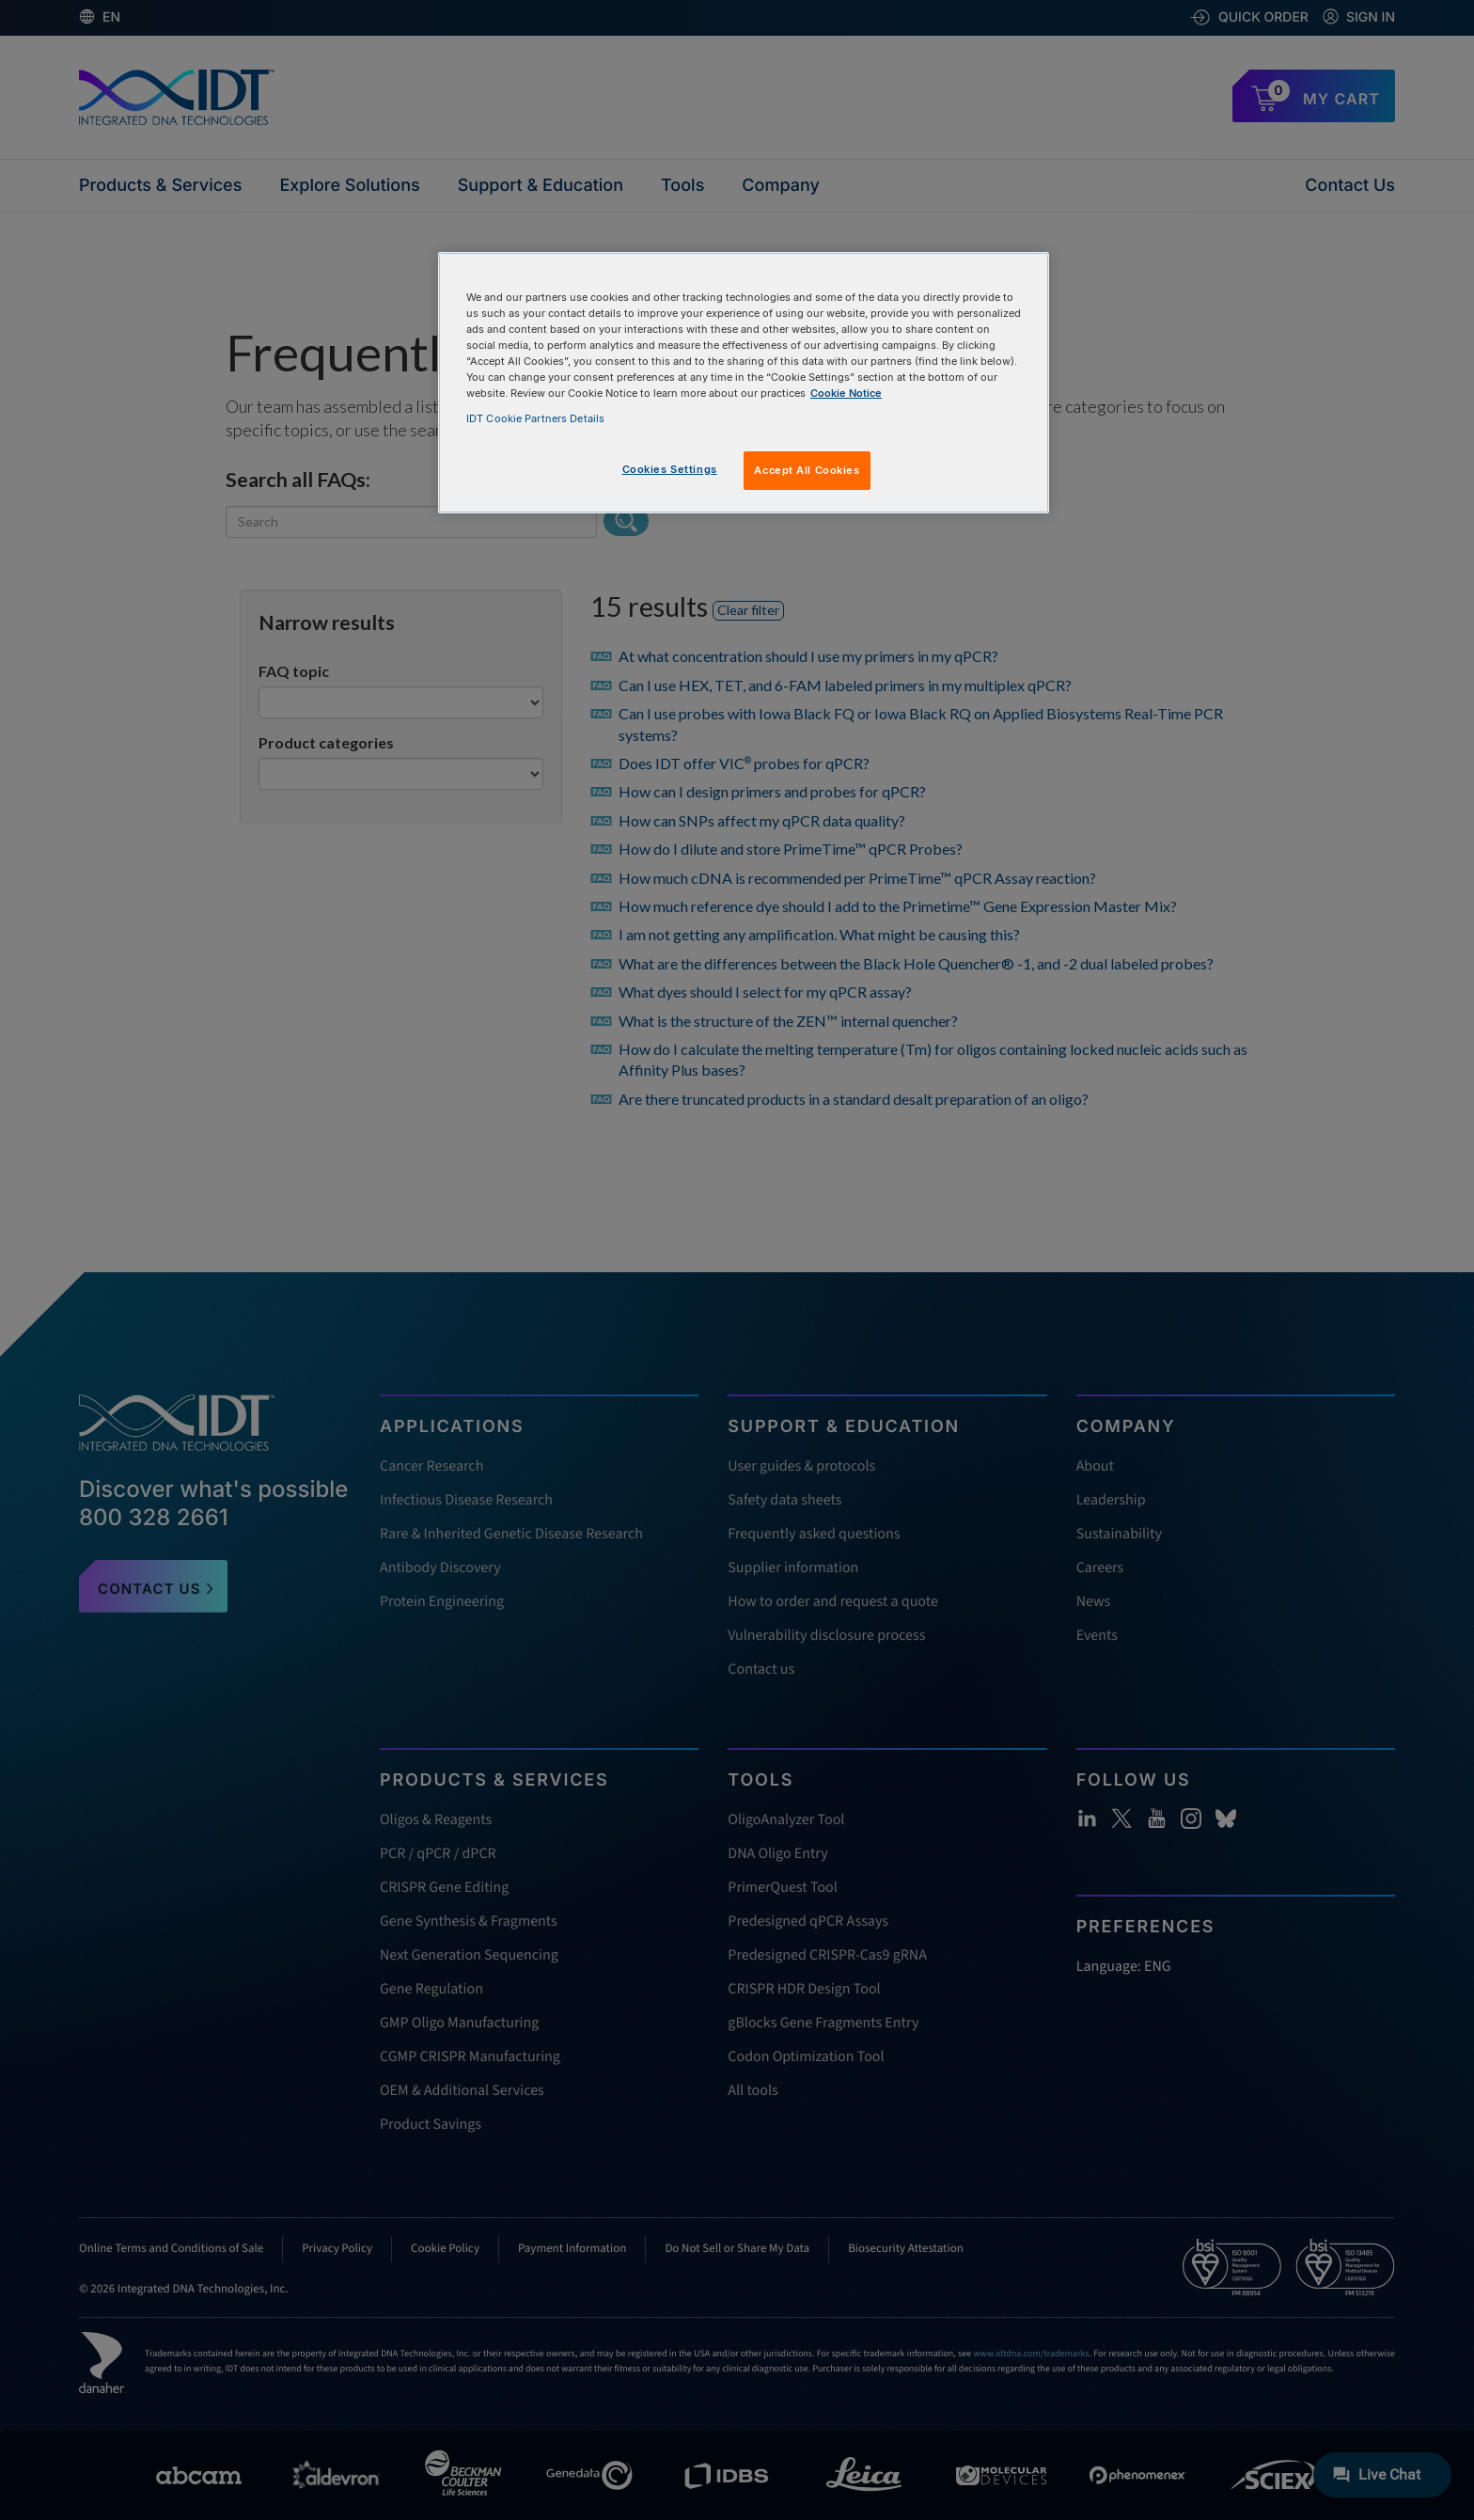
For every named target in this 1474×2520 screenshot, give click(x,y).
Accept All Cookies (806, 470)
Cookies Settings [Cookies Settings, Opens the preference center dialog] (669, 469)
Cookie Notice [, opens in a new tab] (846, 393)
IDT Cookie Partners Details (535, 418)
